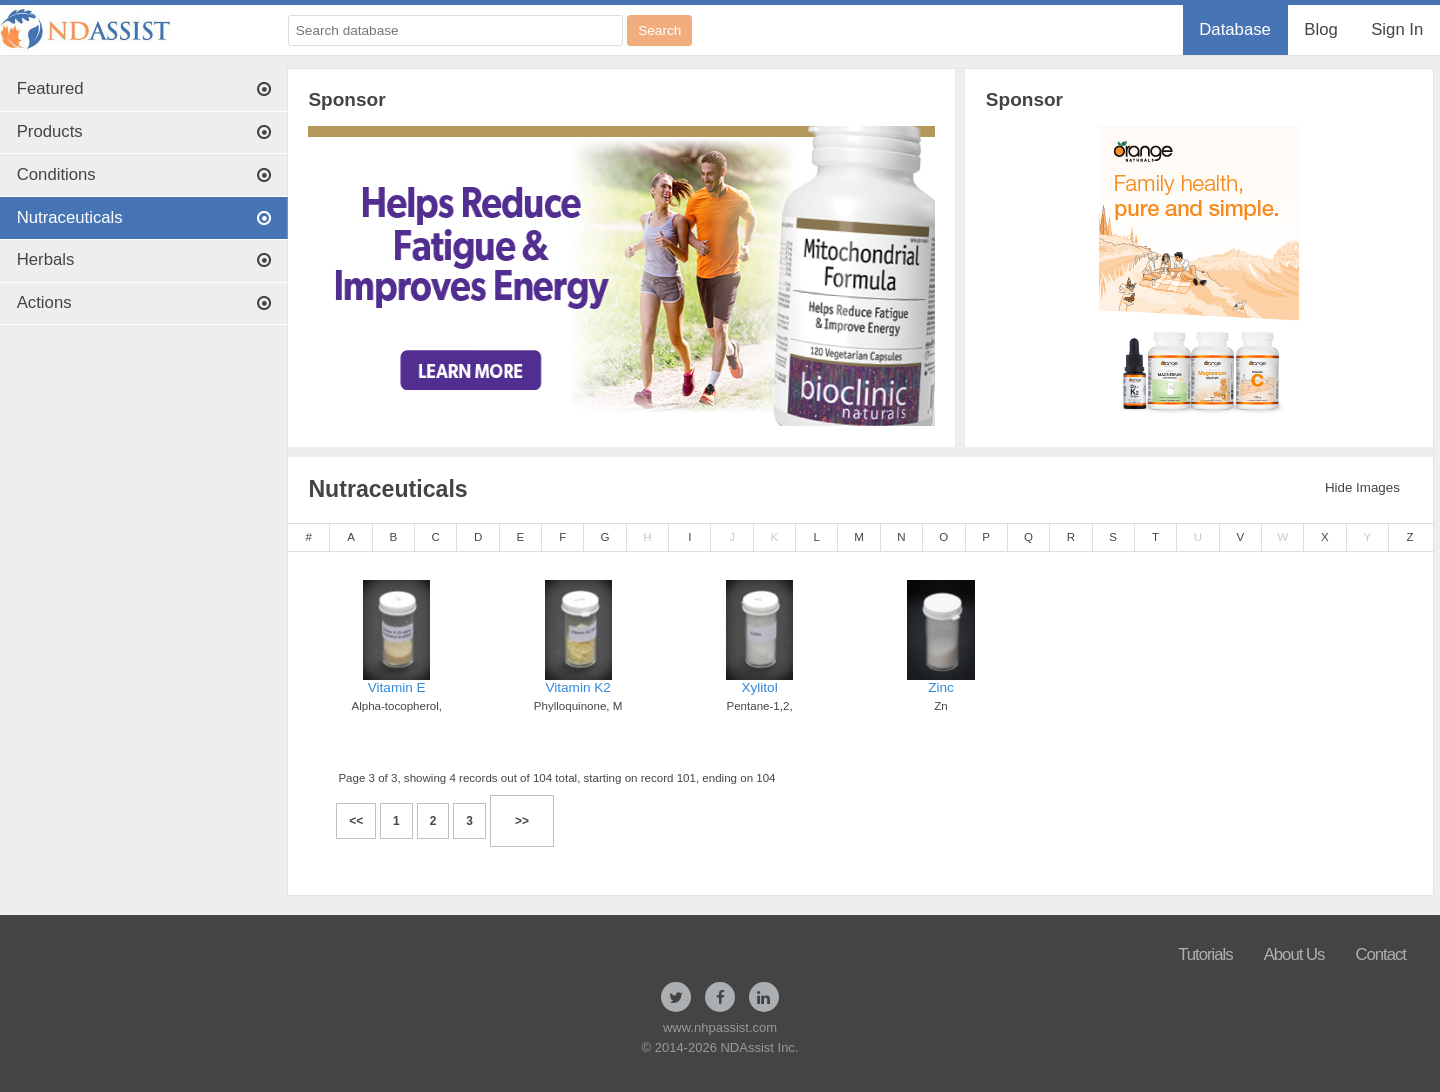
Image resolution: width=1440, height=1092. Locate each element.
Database (1235, 29)
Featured (144, 88)
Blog (1320, 29)
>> (522, 821)
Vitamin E (397, 687)
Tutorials (1205, 954)
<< (356, 821)
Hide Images (1362, 487)
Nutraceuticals (144, 217)
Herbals (144, 259)
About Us (1294, 954)
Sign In (1397, 29)
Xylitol (759, 687)
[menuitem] (1235, 30)
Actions (144, 302)
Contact (1380, 954)
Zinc (941, 687)
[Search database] (455, 30)
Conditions (144, 174)
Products (144, 131)
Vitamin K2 (578, 687)
